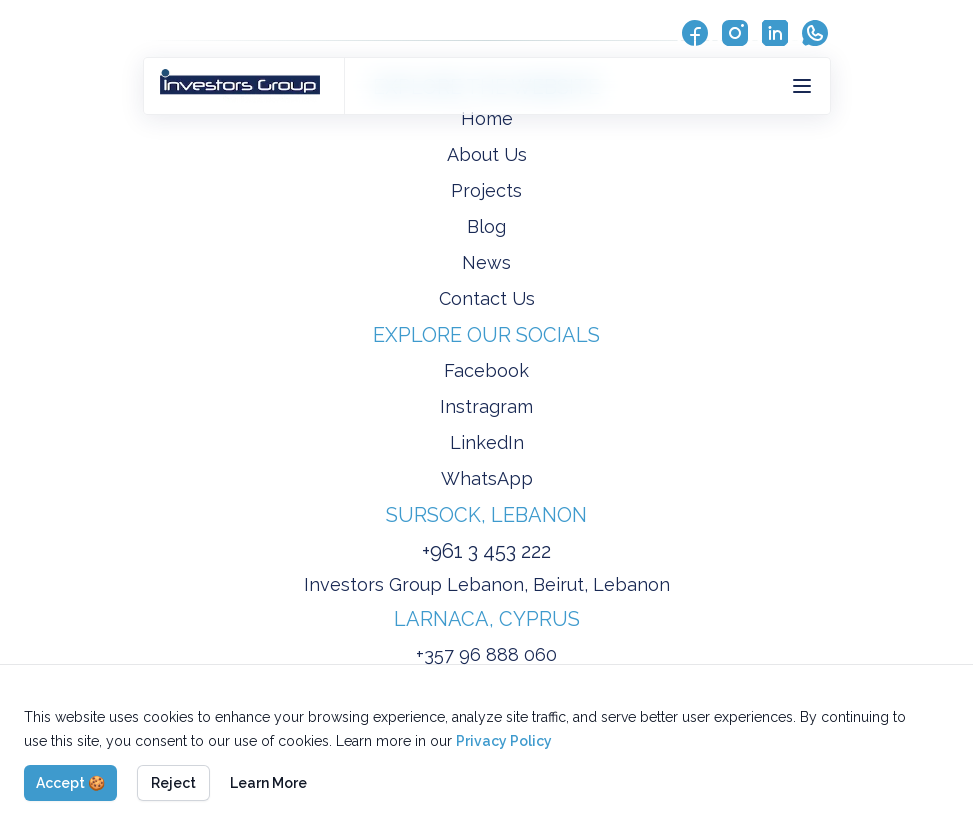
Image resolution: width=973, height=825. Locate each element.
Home (487, 118)
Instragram (486, 406)
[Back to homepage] (244, 86)
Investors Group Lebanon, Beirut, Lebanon (487, 584)
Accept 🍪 (70, 783)
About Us (487, 154)
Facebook (486, 370)
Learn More (268, 783)
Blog (486, 226)
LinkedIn (487, 442)
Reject (173, 783)
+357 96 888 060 (486, 654)
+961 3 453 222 (486, 551)
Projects (486, 190)
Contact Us (487, 298)
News (486, 262)
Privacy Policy (504, 741)
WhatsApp (487, 478)
